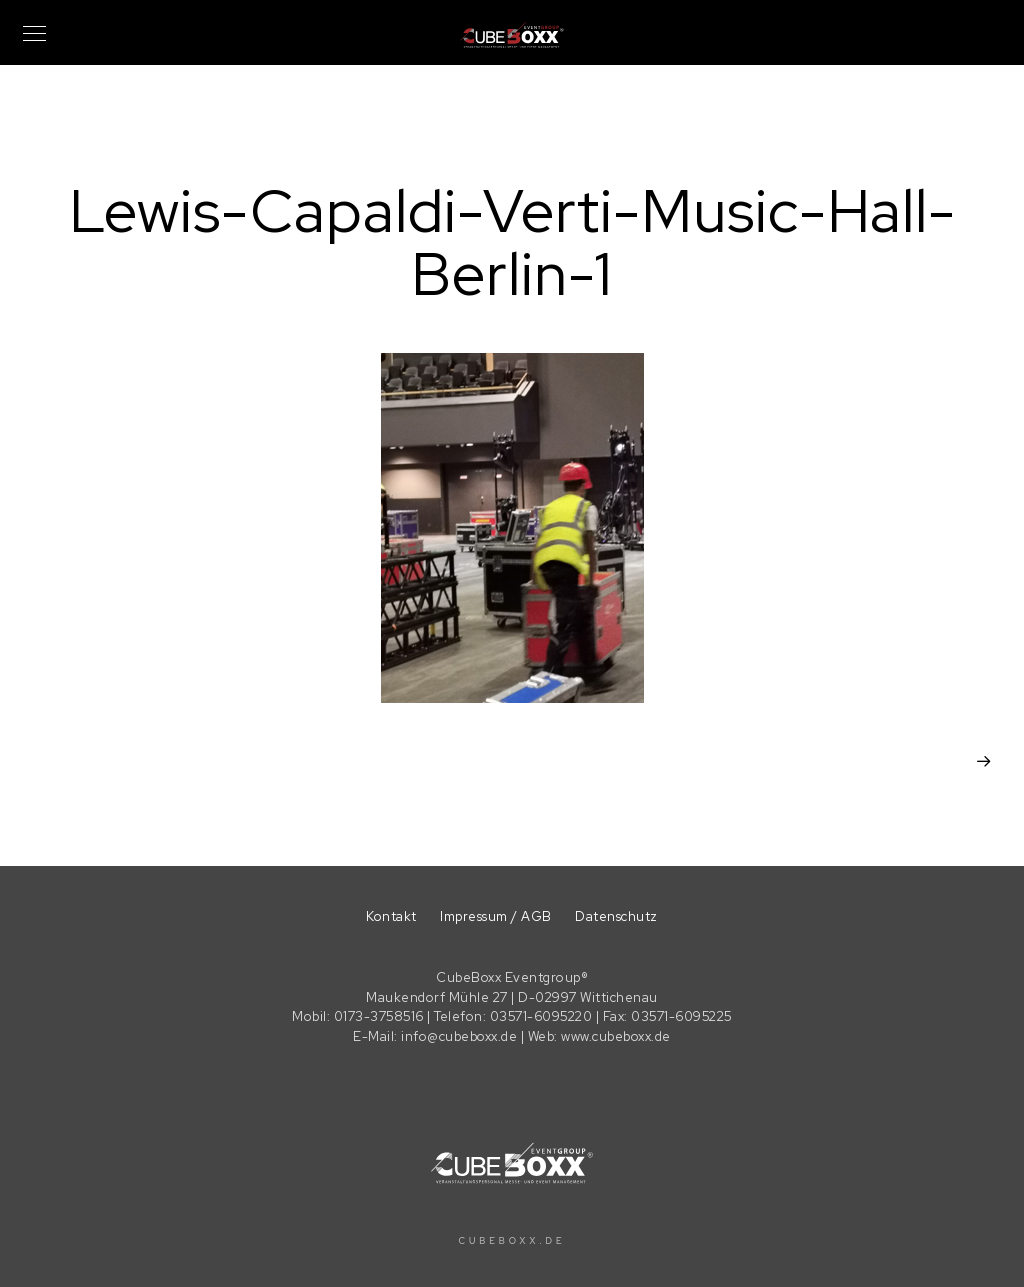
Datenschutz (616, 916)
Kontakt (391, 916)
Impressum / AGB (496, 916)
